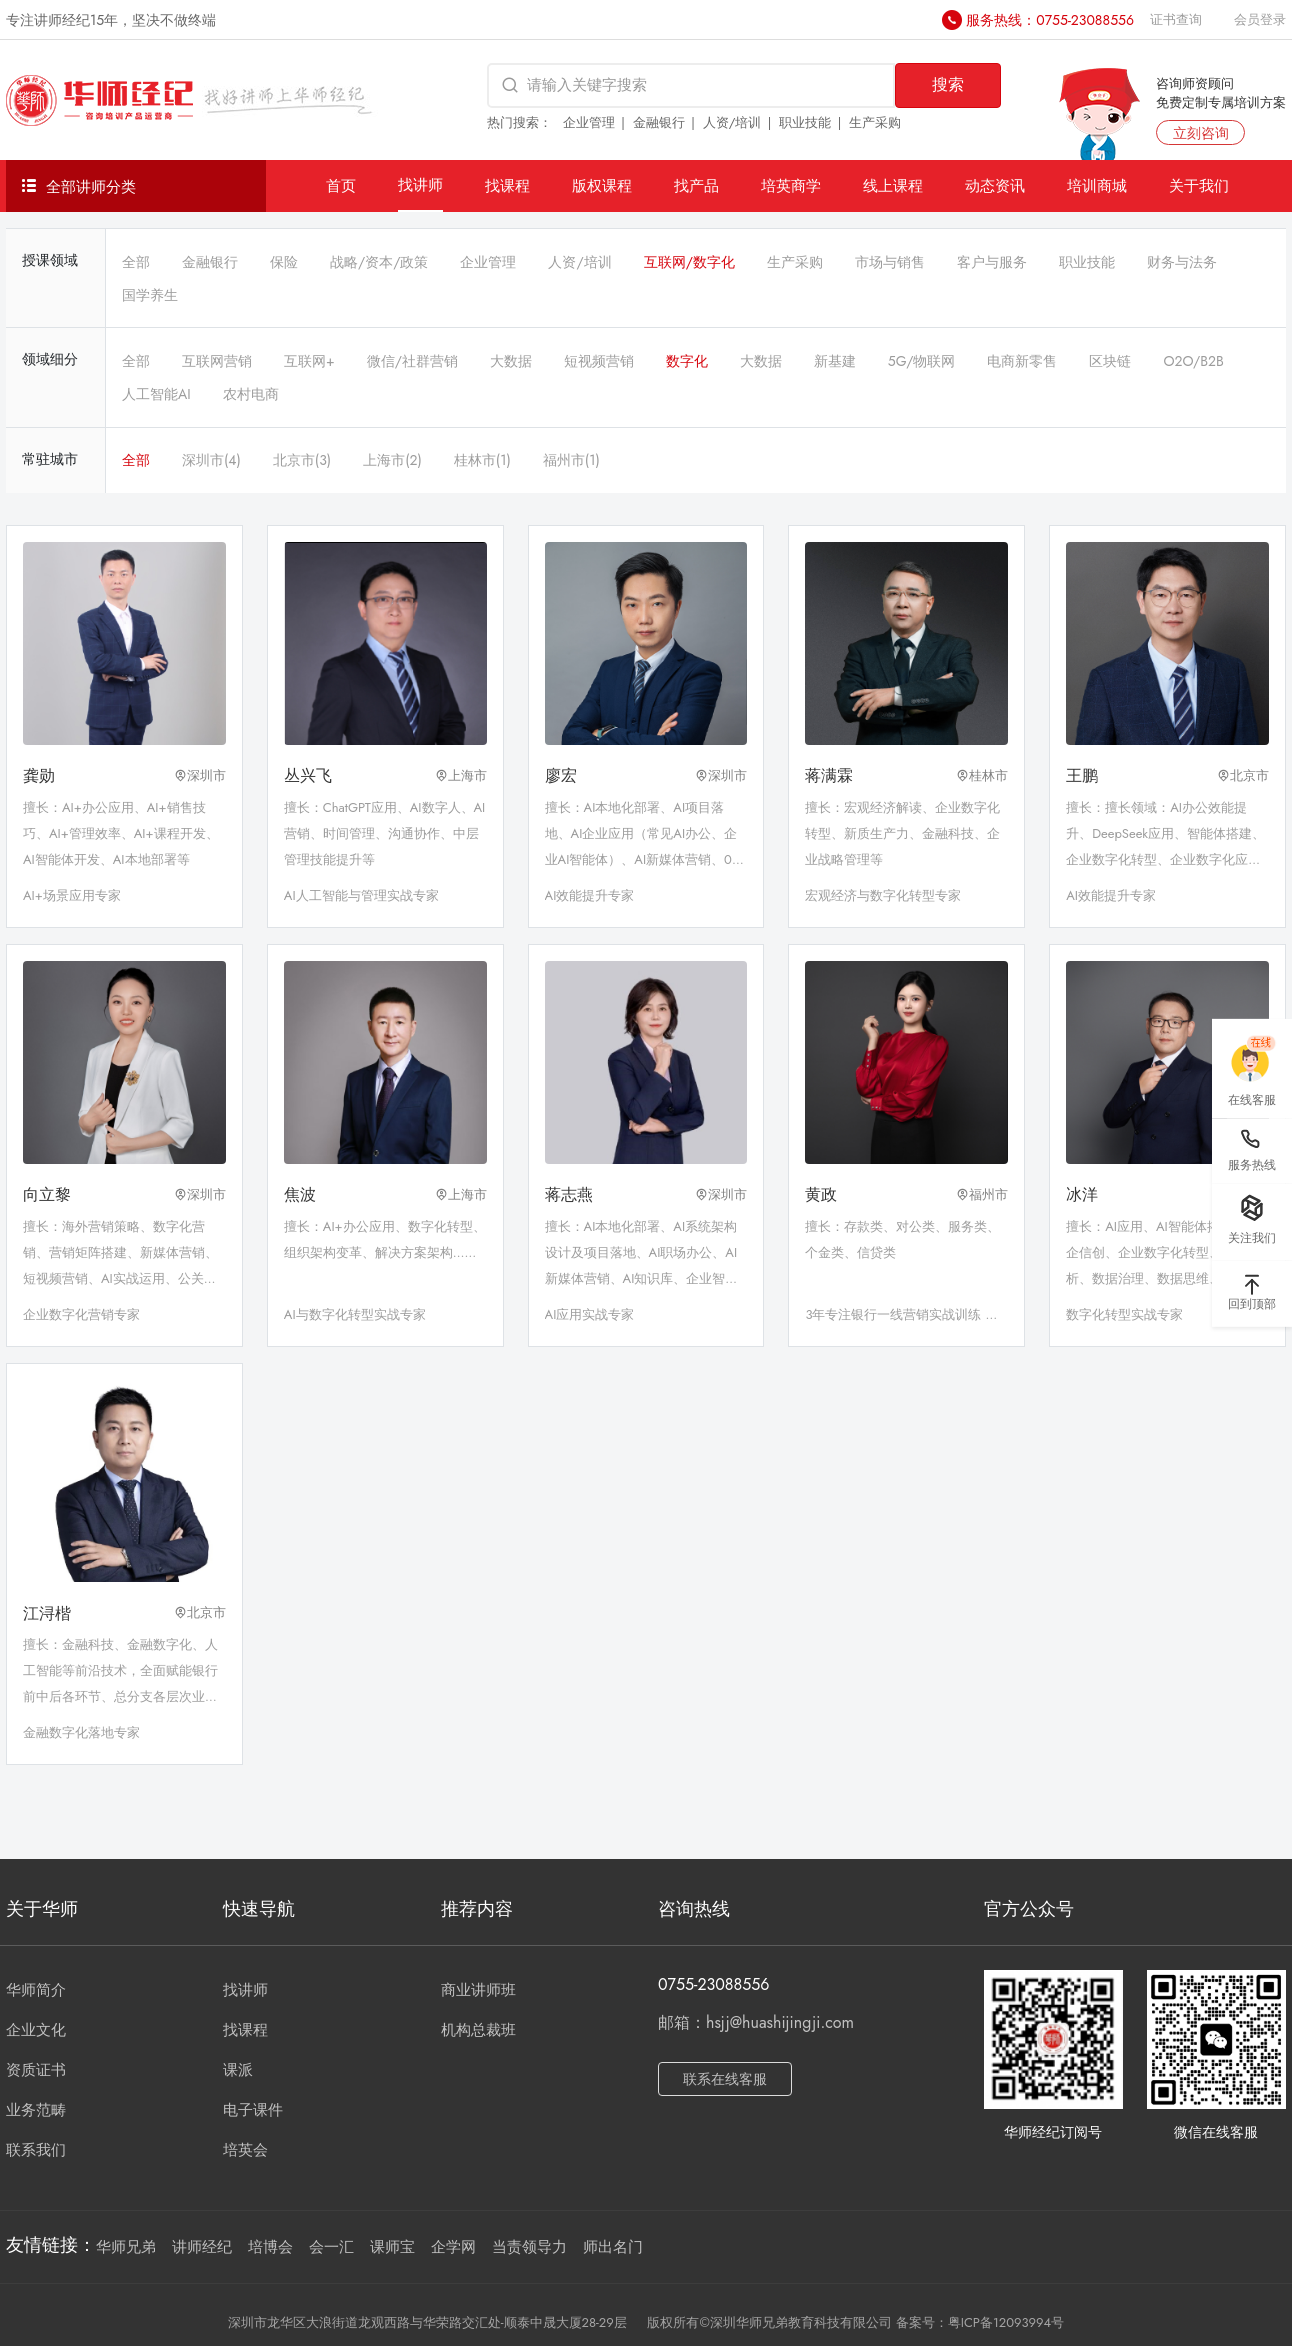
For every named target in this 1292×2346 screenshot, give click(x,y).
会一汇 (331, 2247)
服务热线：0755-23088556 (1050, 20)
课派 (238, 2070)
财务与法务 (1182, 262)
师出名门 (613, 2247)
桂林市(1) (482, 460)
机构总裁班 (478, 2030)
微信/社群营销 (412, 361)
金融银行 (659, 122)
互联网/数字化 (689, 262)
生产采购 (875, 122)
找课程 (507, 185)
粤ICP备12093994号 (1006, 2322)
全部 (136, 262)
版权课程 (602, 185)
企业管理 (589, 122)
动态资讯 (995, 185)
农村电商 (251, 394)
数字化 (687, 361)
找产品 (696, 185)
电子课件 (253, 2110)
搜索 (948, 84)
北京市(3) (302, 460)
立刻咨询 (1201, 133)
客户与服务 (992, 262)
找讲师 (420, 184)
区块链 (1110, 361)
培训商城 (1097, 185)
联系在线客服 (725, 2079)
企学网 (453, 2247)
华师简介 (36, 1990)
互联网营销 (217, 361)
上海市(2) (392, 460)
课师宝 (392, 2247)
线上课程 (893, 185)
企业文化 (36, 2030)
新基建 (835, 361)
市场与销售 (890, 262)
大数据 (511, 361)
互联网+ (309, 361)
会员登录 (1260, 19)
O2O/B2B (1193, 361)
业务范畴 (36, 2110)
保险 (284, 262)
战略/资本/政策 (379, 262)
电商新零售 (1022, 361)
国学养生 (150, 295)
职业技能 (805, 122)
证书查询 (1176, 19)
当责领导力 (529, 2247)
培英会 (245, 2150)
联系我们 (36, 2150)
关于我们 (1199, 185)
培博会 (270, 2247)
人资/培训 (732, 122)
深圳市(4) (211, 460)
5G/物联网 (922, 361)
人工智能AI (156, 394)
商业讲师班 (478, 1990)
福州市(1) (571, 460)
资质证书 (36, 2070)
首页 (341, 185)
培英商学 (791, 185)
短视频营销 (599, 361)
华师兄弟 (126, 2247)
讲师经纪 (202, 2247)
